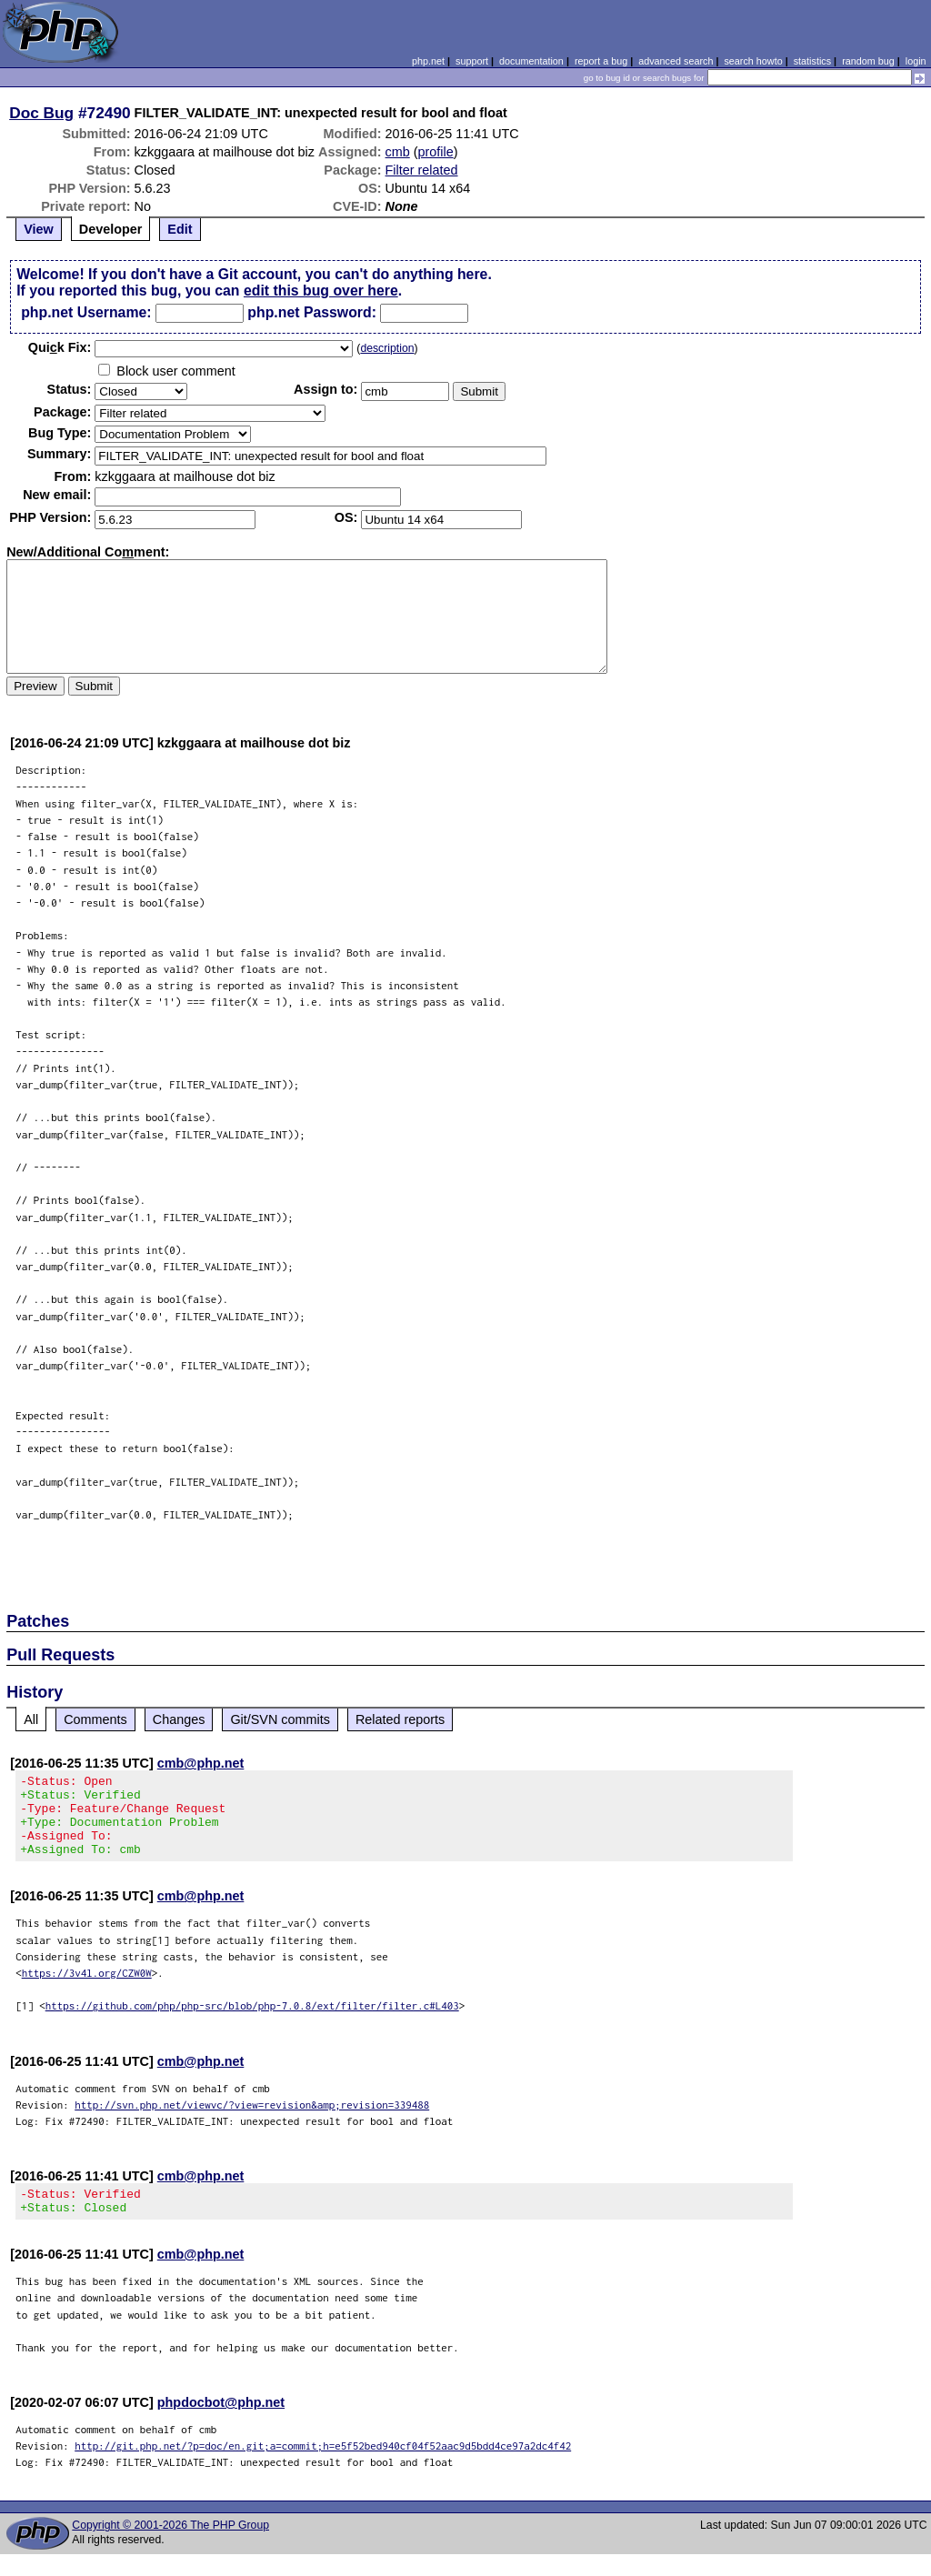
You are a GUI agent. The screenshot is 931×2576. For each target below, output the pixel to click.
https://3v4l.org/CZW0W (87, 1989)
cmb (397, 152)
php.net (428, 60)
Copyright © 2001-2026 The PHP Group (170, 2547)
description (387, 348)
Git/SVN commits (280, 1719)
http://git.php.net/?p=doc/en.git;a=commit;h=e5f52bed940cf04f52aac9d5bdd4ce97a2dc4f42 (323, 2467)
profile (436, 152)
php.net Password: (311, 312)
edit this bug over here (321, 290)
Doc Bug (41, 113)
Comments (95, 1719)
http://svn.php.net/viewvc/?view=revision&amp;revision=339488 (252, 2121)
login (916, 60)
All (31, 1719)
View (39, 229)
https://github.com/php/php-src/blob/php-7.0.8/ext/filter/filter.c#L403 (252, 2022)
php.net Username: (86, 312)
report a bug (601, 60)
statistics (812, 60)
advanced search (675, 60)
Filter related (421, 170)
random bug (868, 60)
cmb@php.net (201, 1763)
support (471, 60)
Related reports (400, 1719)
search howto (753, 60)
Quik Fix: (60, 347)
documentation (531, 60)
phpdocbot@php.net (221, 2424)
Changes (179, 1719)
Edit (179, 229)
